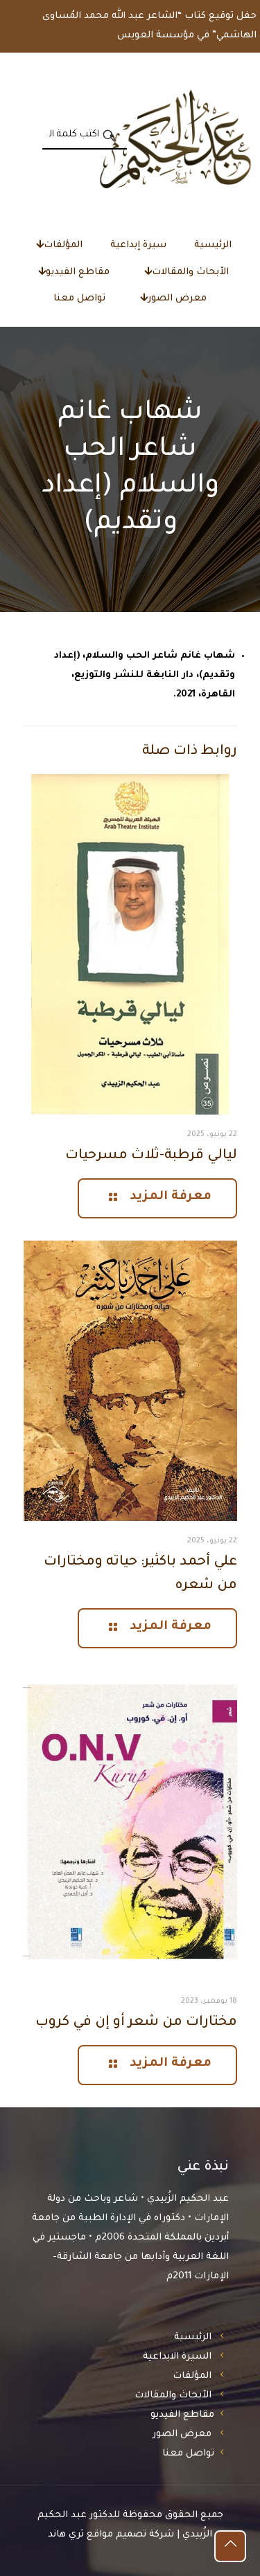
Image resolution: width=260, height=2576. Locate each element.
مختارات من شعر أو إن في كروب (136, 2022)
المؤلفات (192, 2376)
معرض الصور (182, 2434)
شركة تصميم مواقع (130, 2535)
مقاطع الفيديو (182, 2415)
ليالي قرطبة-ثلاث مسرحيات (151, 1156)
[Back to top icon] (230, 2546)
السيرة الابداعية (177, 2357)
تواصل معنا (188, 2454)
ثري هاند (66, 2535)
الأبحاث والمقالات (173, 2395)
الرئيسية (192, 2337)
